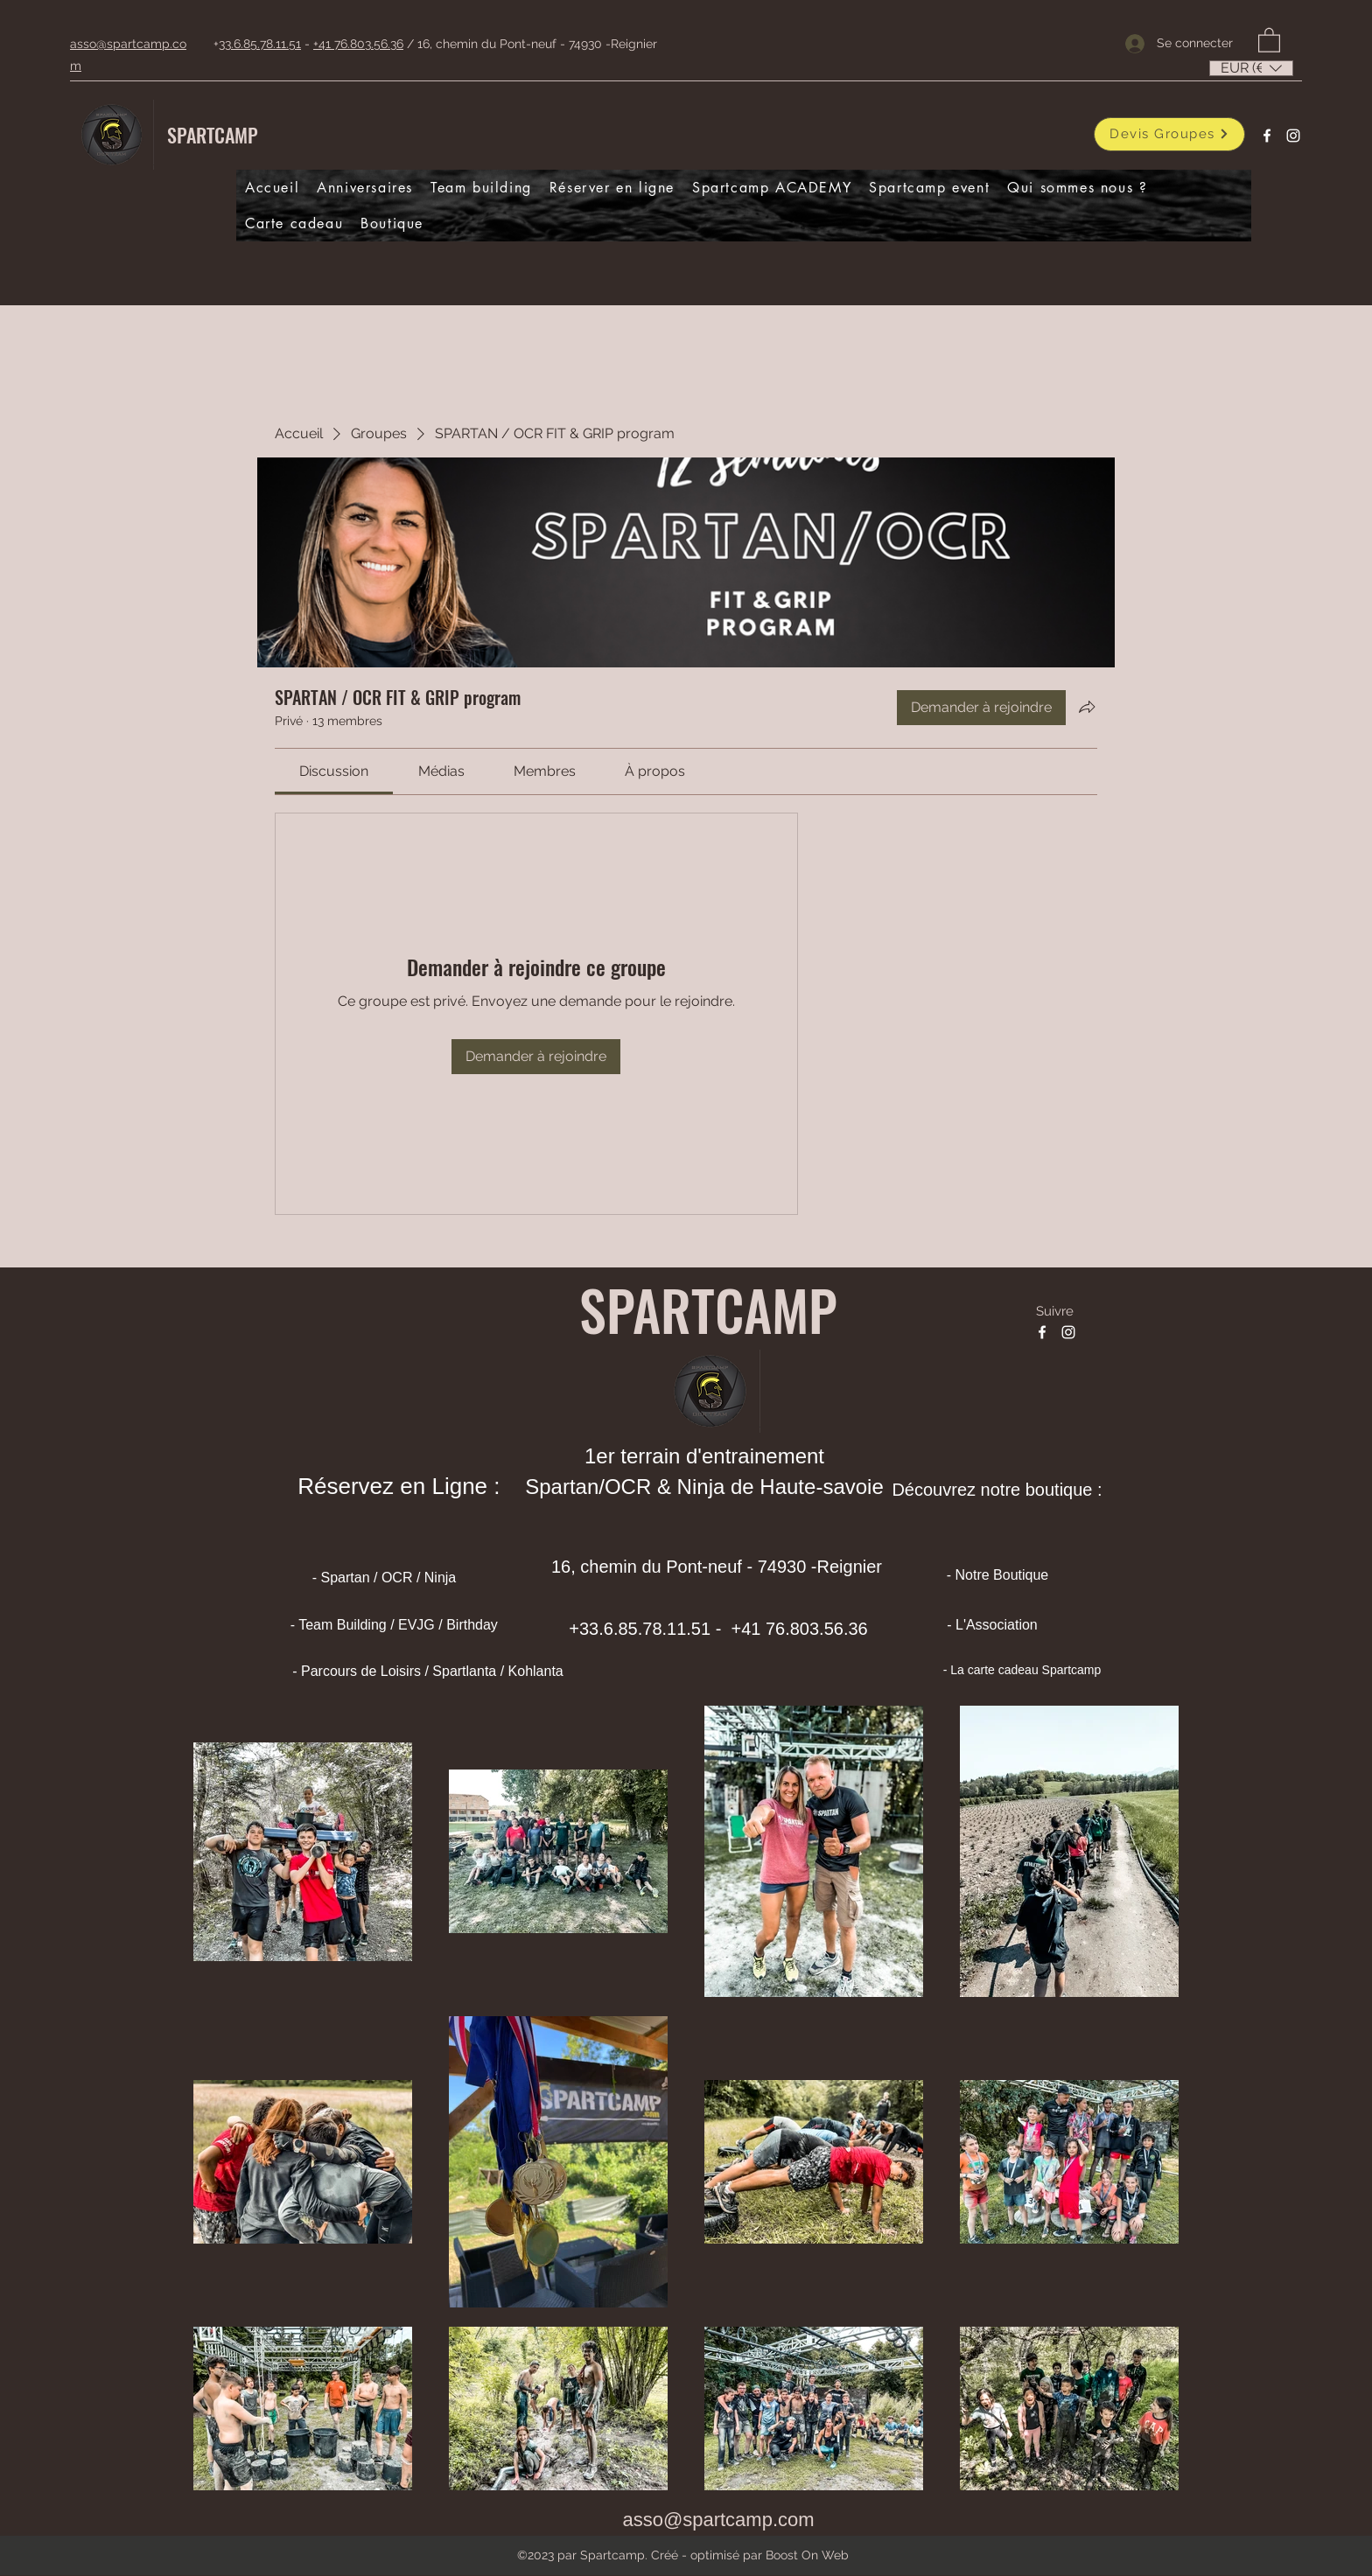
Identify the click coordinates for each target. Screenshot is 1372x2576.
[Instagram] (1293, 135)
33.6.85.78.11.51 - (652, 1628)
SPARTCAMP (212, 135)
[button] (1269, 39)
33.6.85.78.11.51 (260, 44)
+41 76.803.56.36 (358, 44)
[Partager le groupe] (1086, 706)
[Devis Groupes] (1169, 134)
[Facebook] (1267, 135)
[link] (333, 771)
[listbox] (1251, 68)
